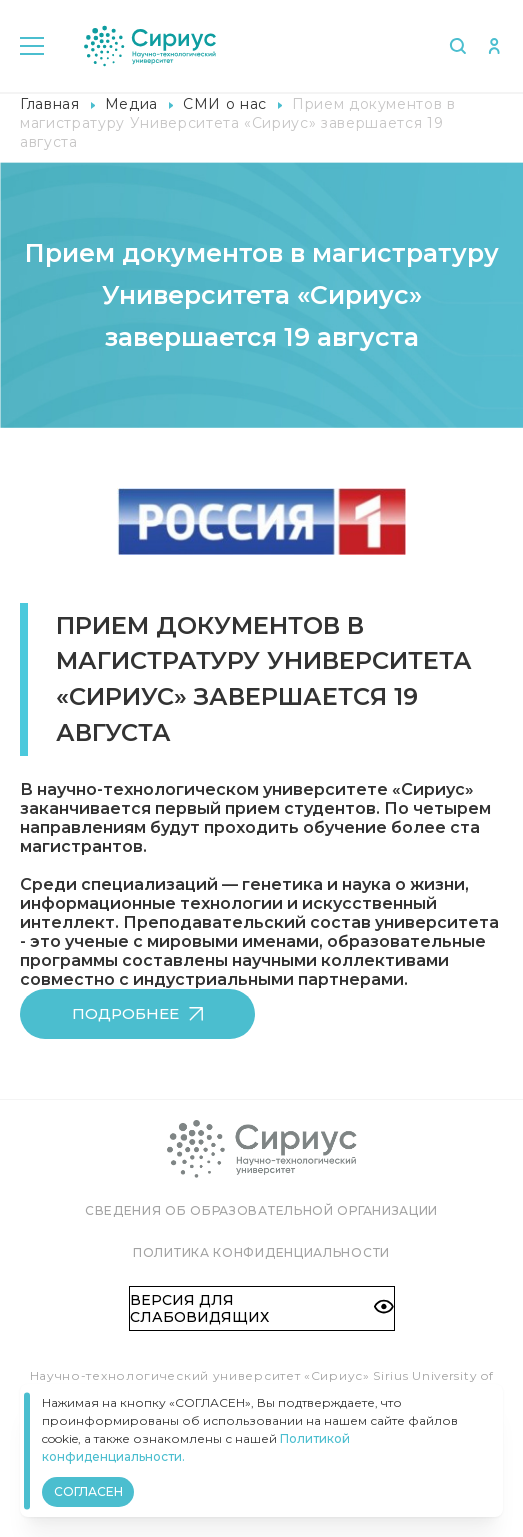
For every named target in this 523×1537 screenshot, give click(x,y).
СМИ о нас (225, 104)
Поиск (457, 46)
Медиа (131, 104)
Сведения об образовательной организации (261, 1210)
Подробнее (137, 1013)
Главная (50, 104)
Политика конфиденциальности (261, 1252)
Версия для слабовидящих (262, 1308)
